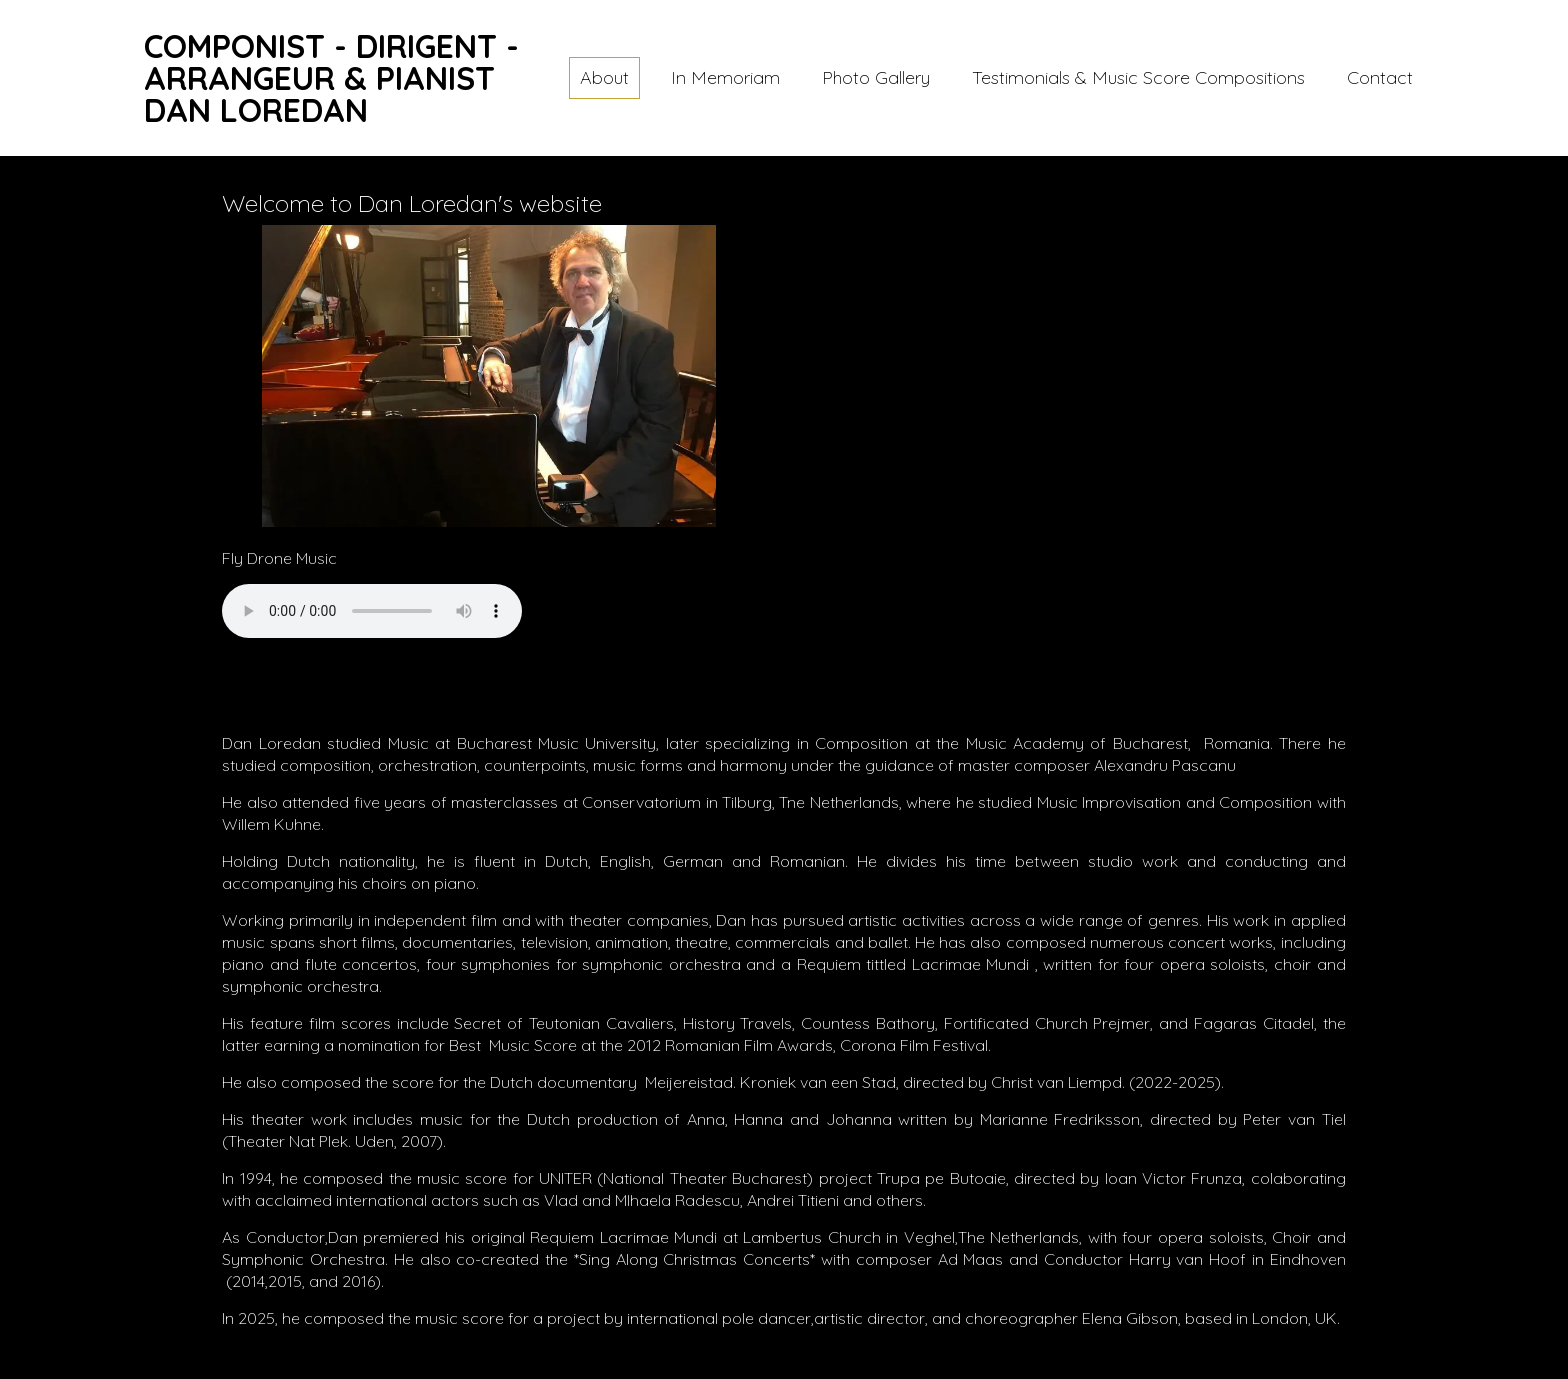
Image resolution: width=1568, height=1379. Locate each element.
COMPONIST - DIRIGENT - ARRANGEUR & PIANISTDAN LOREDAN (331, 78)
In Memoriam (725, 77)
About (604, 77)
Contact (1380, 77)
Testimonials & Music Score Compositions (1138, 77)
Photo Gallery (876, 77)
